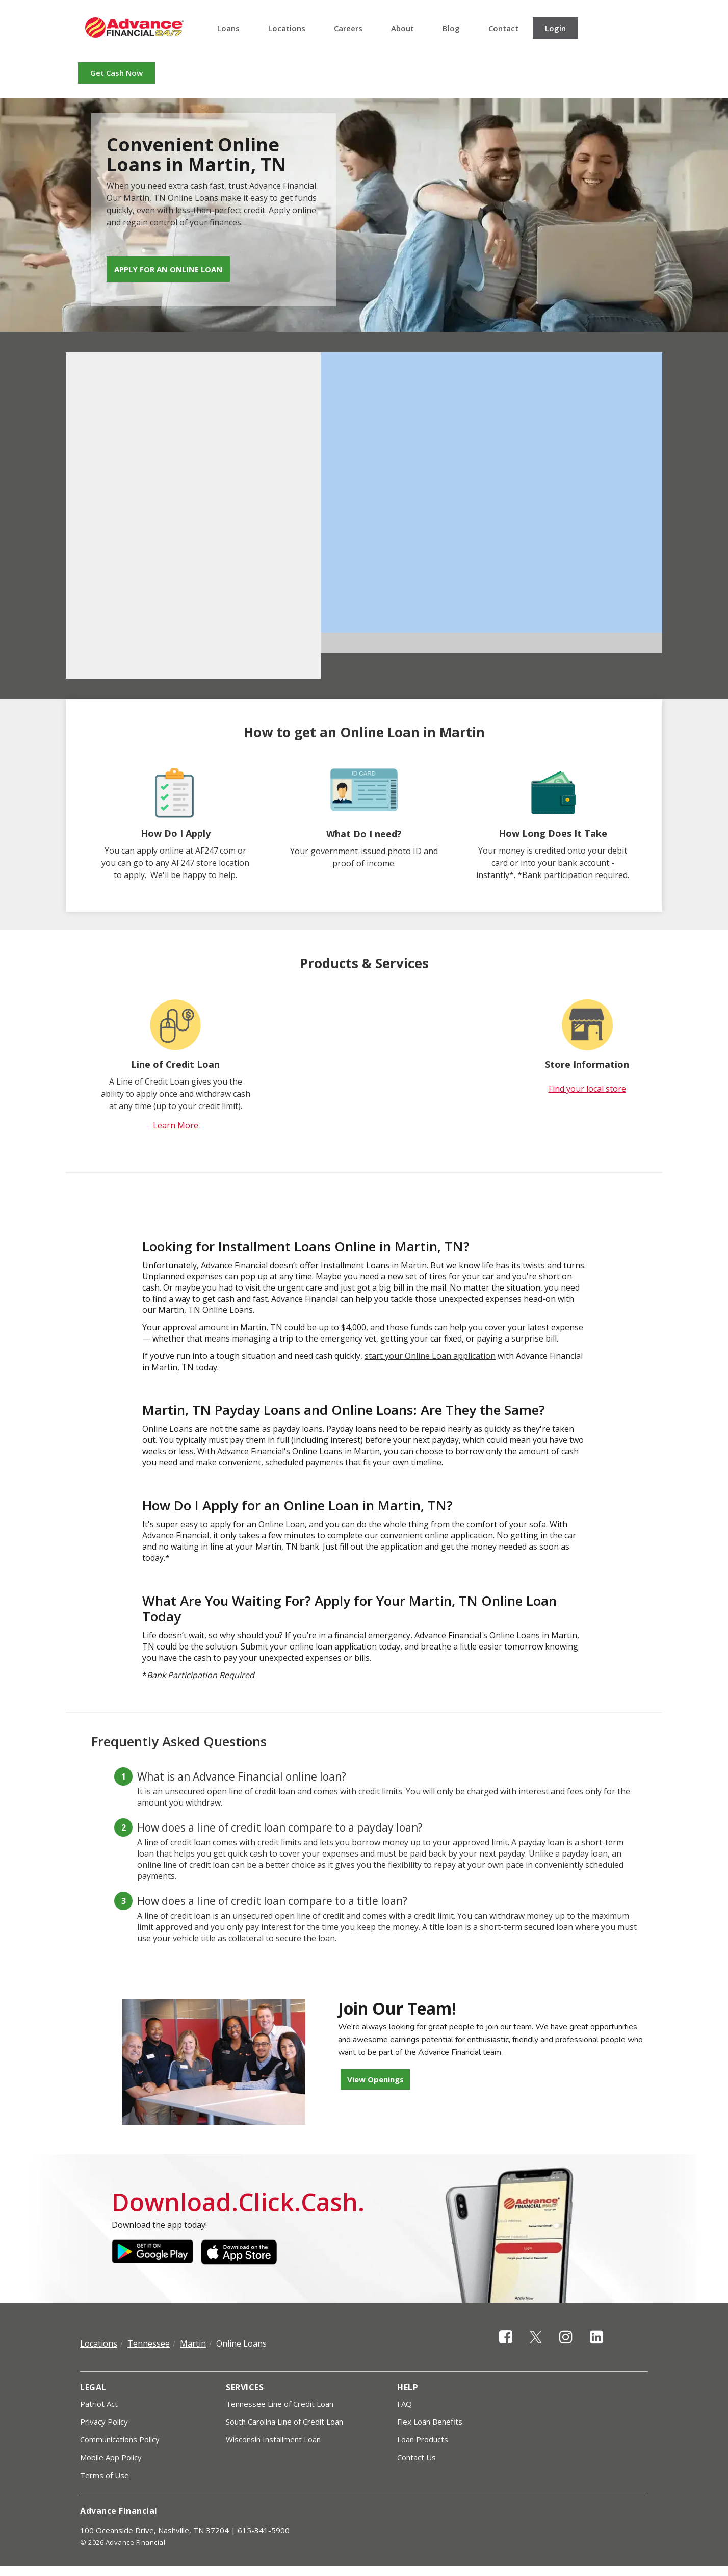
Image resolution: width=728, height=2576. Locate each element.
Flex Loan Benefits (429, 2421)
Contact (503, 28)
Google (152, 2252)
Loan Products (422, 2439)
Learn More (175, 1125)
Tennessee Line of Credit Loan (279, 2404)
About (402, 28)
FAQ (404, 2404)
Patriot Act (99, 2404)
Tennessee (148, 2343)
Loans (228, 28)
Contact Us (416, 2457)
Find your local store (587, 1088)
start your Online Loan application (430, 1355)
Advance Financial (134, 27)
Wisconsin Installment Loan (273, 2439)
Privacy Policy (104, 2421)
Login (555, 28)
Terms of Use (104, 2475)
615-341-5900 (264, 2530)
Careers (348, 28)
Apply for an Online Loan (168, 269)
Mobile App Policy (111, 2457)
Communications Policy (120, 2439)
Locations (286, 28)
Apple (241, 2252)
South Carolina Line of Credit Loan (284, 2421)
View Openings (375, 2079)
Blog (451, 28)
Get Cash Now (116, 73)
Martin (193, 2343)
